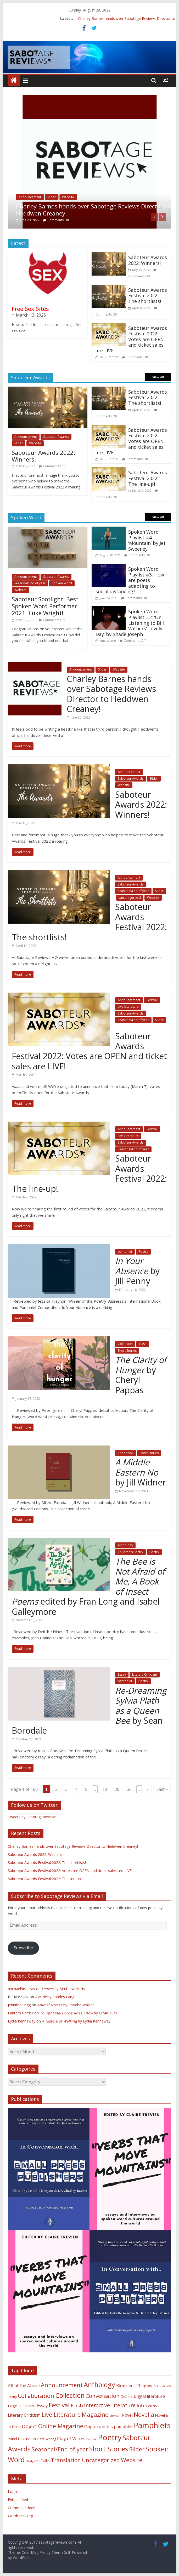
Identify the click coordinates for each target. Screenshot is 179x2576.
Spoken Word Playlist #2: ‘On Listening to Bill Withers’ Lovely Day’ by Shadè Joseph (130, 622)
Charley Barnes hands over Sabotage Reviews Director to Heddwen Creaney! (93, 209)
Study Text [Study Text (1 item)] (33, 2461)
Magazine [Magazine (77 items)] (95, 2414)
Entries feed (18, 2499)
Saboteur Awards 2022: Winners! (147, 260)
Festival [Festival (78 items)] (59, 2405)
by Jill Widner (140, 1472)
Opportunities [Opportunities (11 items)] (98, 2426)
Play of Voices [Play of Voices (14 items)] (71, 2438)
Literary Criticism (144, 1674)
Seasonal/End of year (30, 583)
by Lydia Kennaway (76, 2021)
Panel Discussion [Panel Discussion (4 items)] (22, 2438)
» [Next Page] (148, 1789)
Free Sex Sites (30, 308)
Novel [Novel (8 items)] (127, 2415)
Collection (125, 1344)
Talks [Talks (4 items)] (45, 2460)
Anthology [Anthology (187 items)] (99, 2384)
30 (129, 1789)
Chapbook (125, 1453)
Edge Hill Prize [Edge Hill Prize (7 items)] (22, 2405)
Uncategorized (130, 897)
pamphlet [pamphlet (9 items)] (123, 2426)
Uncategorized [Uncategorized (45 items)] (101, 2460)
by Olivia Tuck (78, 2012)
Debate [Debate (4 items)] (127, 2396)
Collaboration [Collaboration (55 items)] (36, 2395)
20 (117, 1789)
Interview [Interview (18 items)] (147, 2405)
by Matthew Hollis (63, 1988)
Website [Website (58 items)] (131, 2460)
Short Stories (127, 1350)
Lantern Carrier (20, 2012)
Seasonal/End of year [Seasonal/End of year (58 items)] (60, 2449)
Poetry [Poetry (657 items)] (110, 2437)
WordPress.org (20, 2515)
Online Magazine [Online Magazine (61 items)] (60, 2426)
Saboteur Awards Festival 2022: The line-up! (147, 478)
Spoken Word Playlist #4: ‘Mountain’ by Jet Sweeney (147, 540)
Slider (51, 197)
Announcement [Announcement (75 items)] (62, 2385)
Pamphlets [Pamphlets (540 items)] (152, 2425)
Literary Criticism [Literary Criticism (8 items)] (24, 2415)
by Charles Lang (54, 1996)
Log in (13, 2491)
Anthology (125, 1545)
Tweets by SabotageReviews (32, 1816)
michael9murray (21, 1988)
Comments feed (21, 2507)
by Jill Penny (137, 1270)
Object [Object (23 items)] (29, 2426)
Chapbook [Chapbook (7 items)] (146, 2385)
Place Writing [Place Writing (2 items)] (46, 2439)
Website (68, 197)
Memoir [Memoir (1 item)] (115, 2415)
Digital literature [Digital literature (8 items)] (149, 2396)
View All (158, 377)
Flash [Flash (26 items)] (77, 2405)
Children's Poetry (130, 1552)
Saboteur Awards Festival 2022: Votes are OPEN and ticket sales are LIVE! (131, 339)
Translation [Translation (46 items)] (66, 2460)
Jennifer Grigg (19, 2004)
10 (104, 1789)
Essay (122, 1674)
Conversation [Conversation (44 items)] (103, 2395)
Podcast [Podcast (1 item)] (91, 2439)
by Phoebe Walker (65, 2004)
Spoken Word (62, 583)
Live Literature (128, 1006)
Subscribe (23, 1948)
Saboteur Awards (56, 436)
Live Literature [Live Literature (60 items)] (61, 2414)
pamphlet (125, 1251)
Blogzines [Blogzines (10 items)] (126, 2385)
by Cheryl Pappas (140, 1374)
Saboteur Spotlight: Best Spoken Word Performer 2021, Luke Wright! (45, 606)
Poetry (143, 1251)
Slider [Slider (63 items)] (136, 2449)
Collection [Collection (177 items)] (70, 2395)
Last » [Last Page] (162, 1789)
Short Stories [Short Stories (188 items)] (108, 2448)
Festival (152, 1000)
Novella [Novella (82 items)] (144, 2414)
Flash (143, 1344)
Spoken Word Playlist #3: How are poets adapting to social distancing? (130, 580)
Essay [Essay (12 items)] (42, 2406)
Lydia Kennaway (21, 2021)
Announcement (30, 197)
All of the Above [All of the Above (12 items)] (24, 2385)
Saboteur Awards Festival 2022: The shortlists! (147, 295)
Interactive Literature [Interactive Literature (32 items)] (110, 2405)
